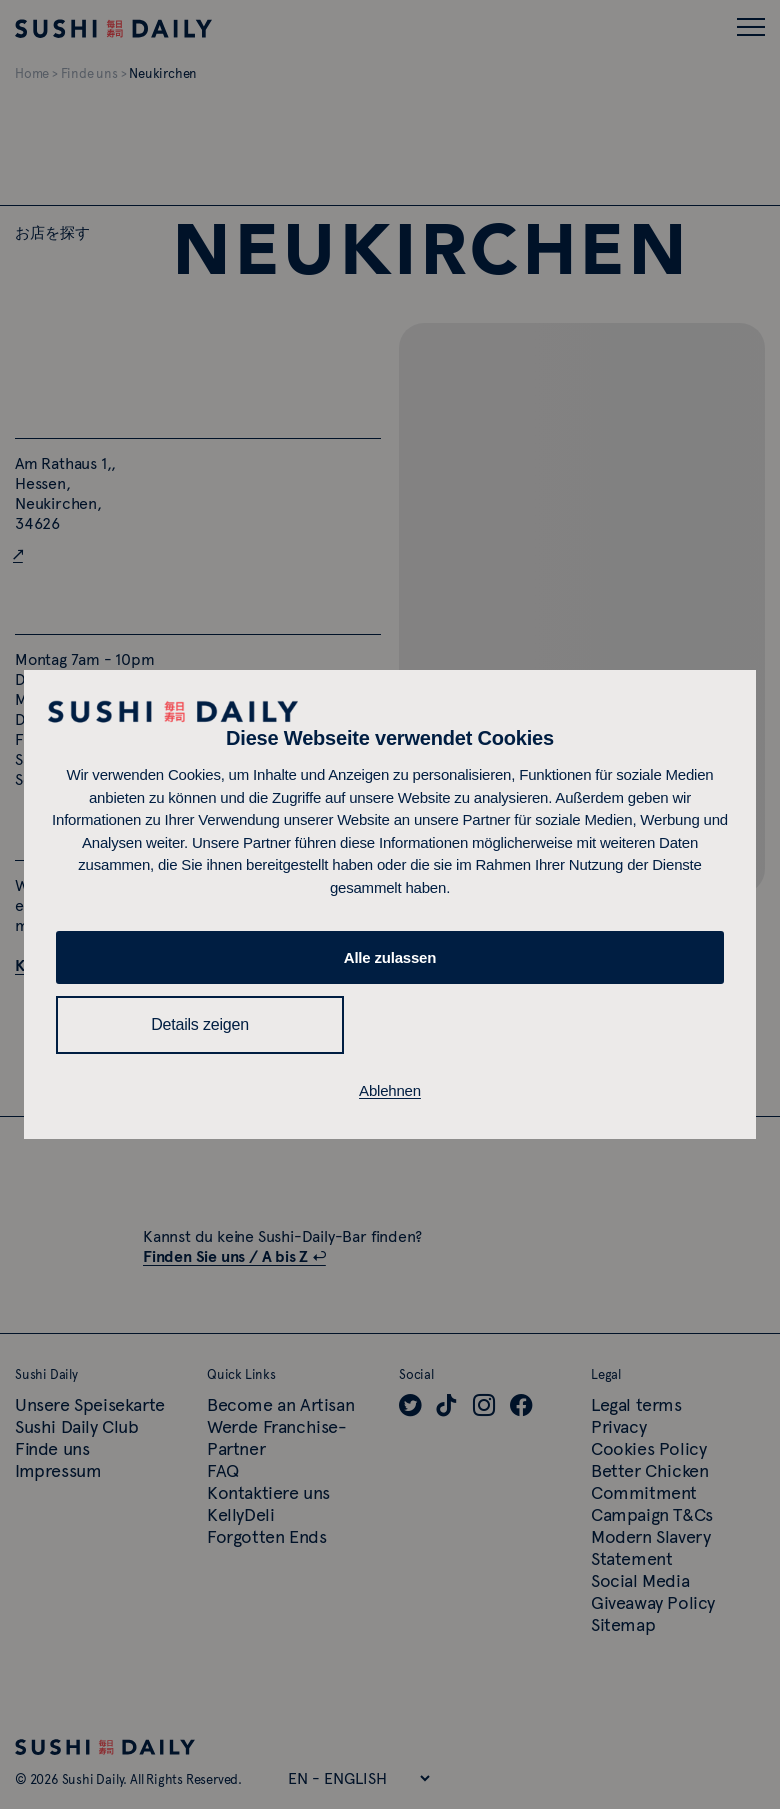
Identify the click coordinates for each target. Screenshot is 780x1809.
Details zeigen (200, 1024)
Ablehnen (390, 1090)
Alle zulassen (390, 957)
